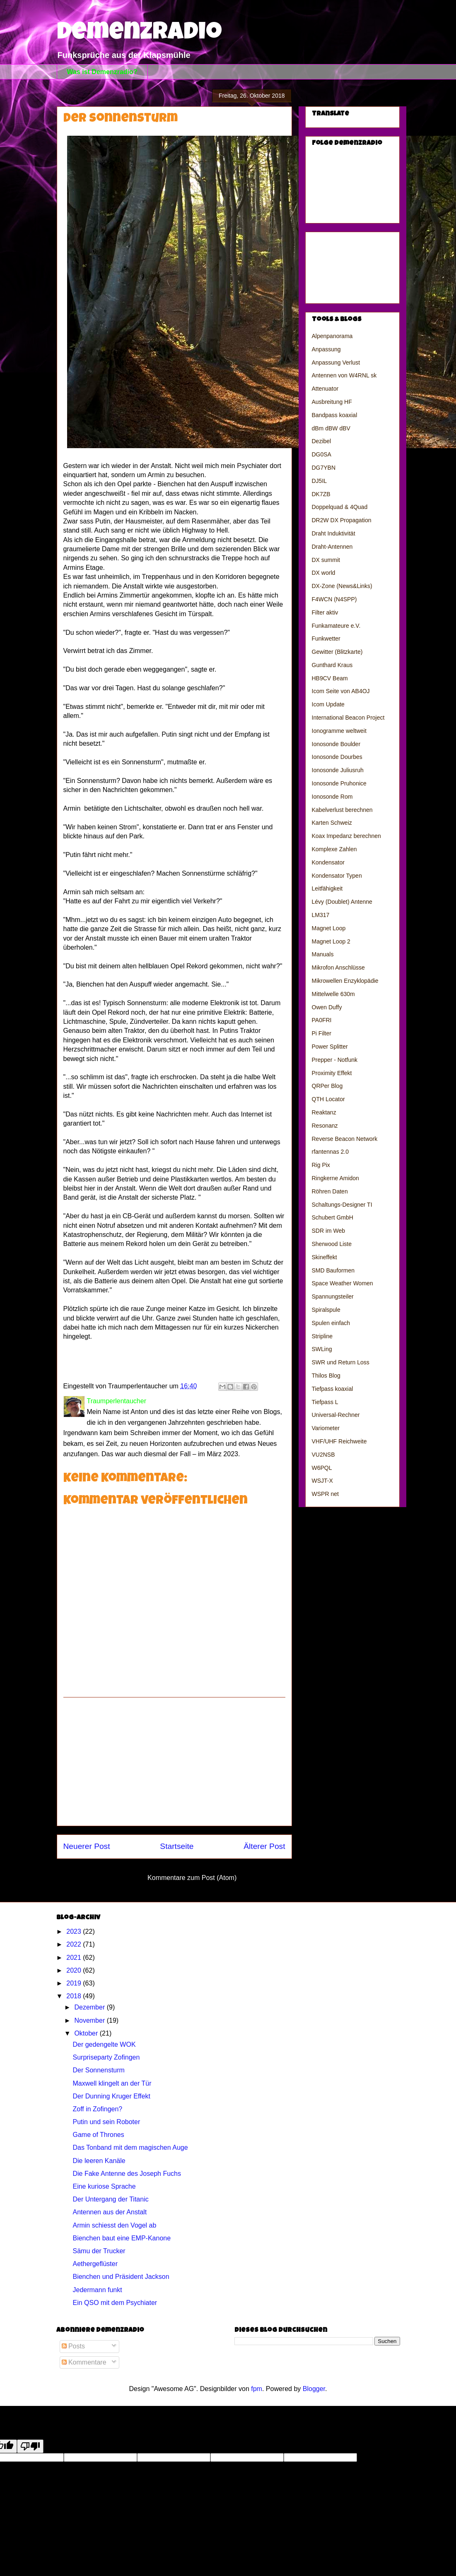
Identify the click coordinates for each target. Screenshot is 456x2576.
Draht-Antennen (332, 546)
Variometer (326, 1428)
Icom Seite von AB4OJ (341, 691)
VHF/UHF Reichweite (339, 1441)
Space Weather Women (342, 1283)
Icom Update (328, 704)
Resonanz (325, 1125)
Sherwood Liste (332, 1244)
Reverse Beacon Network (345, 1139)
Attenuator (325, 388)
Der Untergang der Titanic (110, 2199)
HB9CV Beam (330, 678)
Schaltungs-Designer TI (342, 1204)
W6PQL (322, 1467)
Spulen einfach (331, 1323)
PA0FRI (322, 1020)
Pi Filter (321, 1033)
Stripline (322, 1336)
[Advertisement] (174, 1762)
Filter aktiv (325, 612)
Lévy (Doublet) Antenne (342, 901)
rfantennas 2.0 (330, 1151)
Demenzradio (139, 34)
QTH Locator (328, 1099)
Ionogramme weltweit (339, 730)
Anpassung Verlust (336, 362)
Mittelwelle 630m (333, 994)
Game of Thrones (98, 2134)
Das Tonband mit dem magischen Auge (130, 2147)
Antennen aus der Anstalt (109, 2212)
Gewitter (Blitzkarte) (337, 651)
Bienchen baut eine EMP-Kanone (121, 2238)
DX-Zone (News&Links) (342, 586)
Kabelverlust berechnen (342, 810)
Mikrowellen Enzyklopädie (345, 980)
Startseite (176, 1846)
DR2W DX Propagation (342, 520)
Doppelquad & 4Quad (340, 507)
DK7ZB (321, 494)
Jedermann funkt (97, 2289)
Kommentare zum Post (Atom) (191, 1877)
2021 (74, 1957)
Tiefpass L (325, 1402)
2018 (74, 1996)
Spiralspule (326, 1309)
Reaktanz (324, 1112)
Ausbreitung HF (332, 402)
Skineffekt (324, 1257)
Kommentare (84, 2362)
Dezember (90, 2007)
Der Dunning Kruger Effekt (111, 2096)
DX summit (326, 560)
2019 (74, 1983)
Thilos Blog (326, 1375)
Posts (73, 2346)
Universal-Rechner (336, 1415)
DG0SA (321, 454)
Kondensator (328, 862)
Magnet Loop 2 (331, 941)
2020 (74, 1970)
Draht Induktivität (333, 533)
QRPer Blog (327, 1086)
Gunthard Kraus (332, 665)
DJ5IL (319, 481)
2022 (74, 1944)
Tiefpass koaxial (332, 1388)
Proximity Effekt (332, 1073)
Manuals (323, 954)
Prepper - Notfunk (335, 1059)
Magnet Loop (329, 928)
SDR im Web (328, 1230)
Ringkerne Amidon (335, 1178)
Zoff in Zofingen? (97, 2109)
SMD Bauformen (333, 1270)
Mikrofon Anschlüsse (338, 967)
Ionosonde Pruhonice (339, 783)
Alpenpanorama (332, 336)
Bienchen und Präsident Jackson (120, 2276)
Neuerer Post (86, 1846)
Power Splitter (330, 1046)
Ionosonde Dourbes (337, 757)
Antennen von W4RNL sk (344, 375)
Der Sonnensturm (98, 2070)
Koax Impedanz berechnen (346, 836)
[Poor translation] (30, 2446)
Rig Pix (321, 1165)
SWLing (322, 1349)
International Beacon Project (348, 717)
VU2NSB (323, 1454)
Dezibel (321, 441)
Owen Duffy (327, 1007)
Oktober (86, 2033)
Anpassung (326, 349)
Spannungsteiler (333, 1296)
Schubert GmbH (332, 1217)
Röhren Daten (330, 1191)
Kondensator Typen (337, 875)
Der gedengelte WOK (103, 2044)
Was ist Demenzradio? (102, 71)
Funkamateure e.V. (336, 625)
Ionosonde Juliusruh (338, 770)
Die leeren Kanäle (98, 2160)
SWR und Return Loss (340, 1362)
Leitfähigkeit (327, 888)
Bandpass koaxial (334, 415)
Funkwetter (326, 638)
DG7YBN (324, 467)
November (90, 2020)
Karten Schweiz (332, 822)
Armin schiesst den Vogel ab (114, 2225)
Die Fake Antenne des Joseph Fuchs (126, 2173)
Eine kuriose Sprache (103, 2186)
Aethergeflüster (95, 2263)
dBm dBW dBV (331, 428)
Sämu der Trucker (98, 2250)
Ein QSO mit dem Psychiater (114, 2302)
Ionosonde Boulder (336, 744)
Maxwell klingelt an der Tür (111, 2083)
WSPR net (325, 1494)
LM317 (321, 915)
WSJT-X (322, 1480)
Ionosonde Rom (332, 796)
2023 (74, 1931)
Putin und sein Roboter (106, 2121)
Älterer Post (264, 1846)
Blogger (314, 2388)
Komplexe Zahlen (334, 849)
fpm (256, 2388)
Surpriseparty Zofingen (106, 2057)
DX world (323, 572)
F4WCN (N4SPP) (334, 599)
